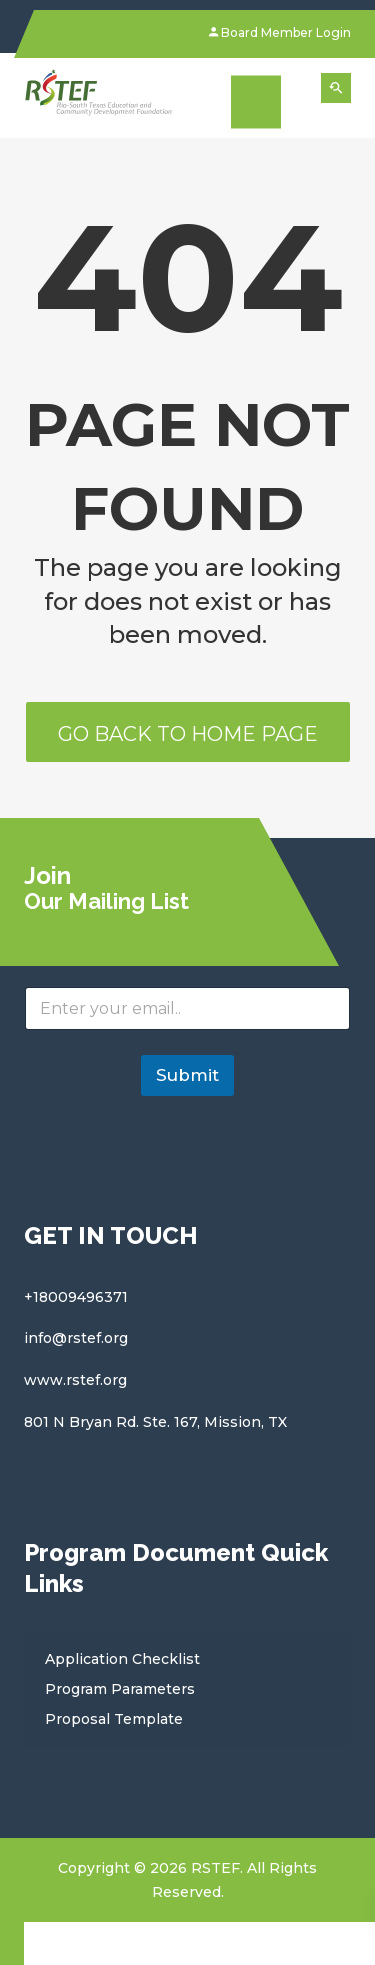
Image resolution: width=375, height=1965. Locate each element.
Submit (187, 1075)
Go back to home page (188, 734)
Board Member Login (280, 32)
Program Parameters (120, 1689)
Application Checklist (122, 1659)
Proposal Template (114, 1719)
